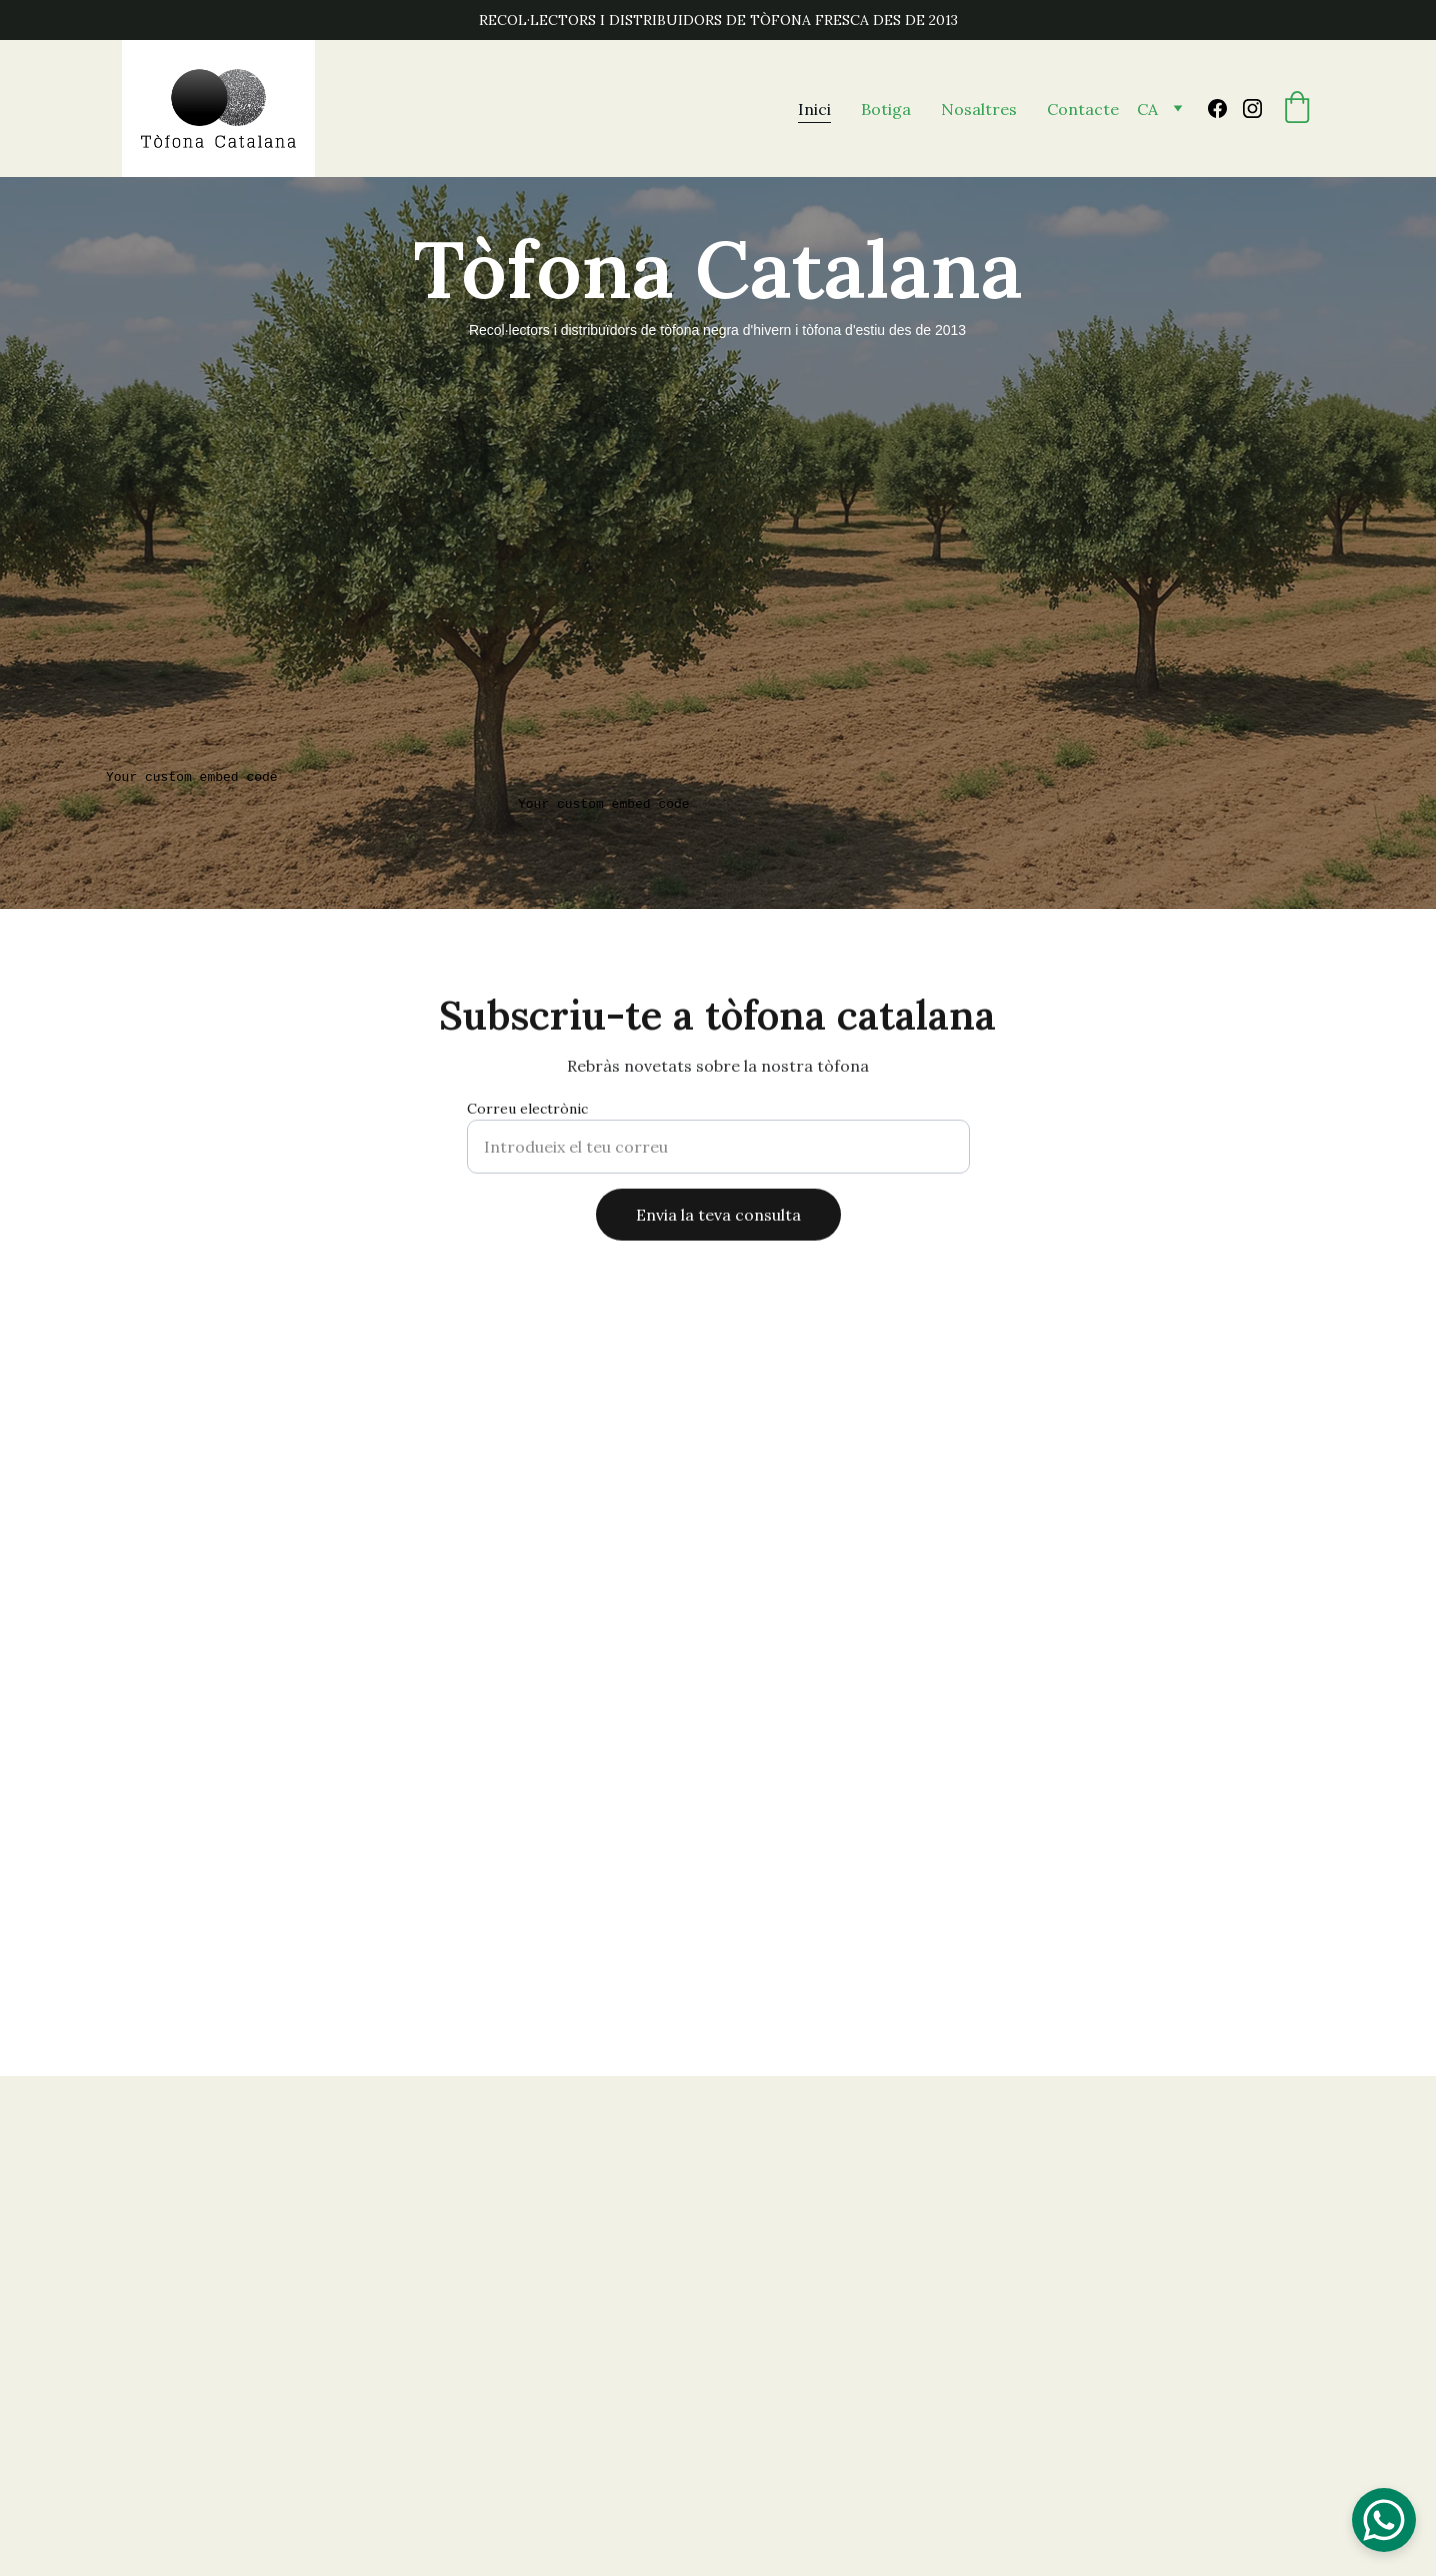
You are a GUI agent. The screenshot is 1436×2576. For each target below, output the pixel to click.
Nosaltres (979, 109)
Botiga (886, 109)
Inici (814, 109)
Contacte (1083, 109)
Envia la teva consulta (718, 1221)
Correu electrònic (527, 1115)
